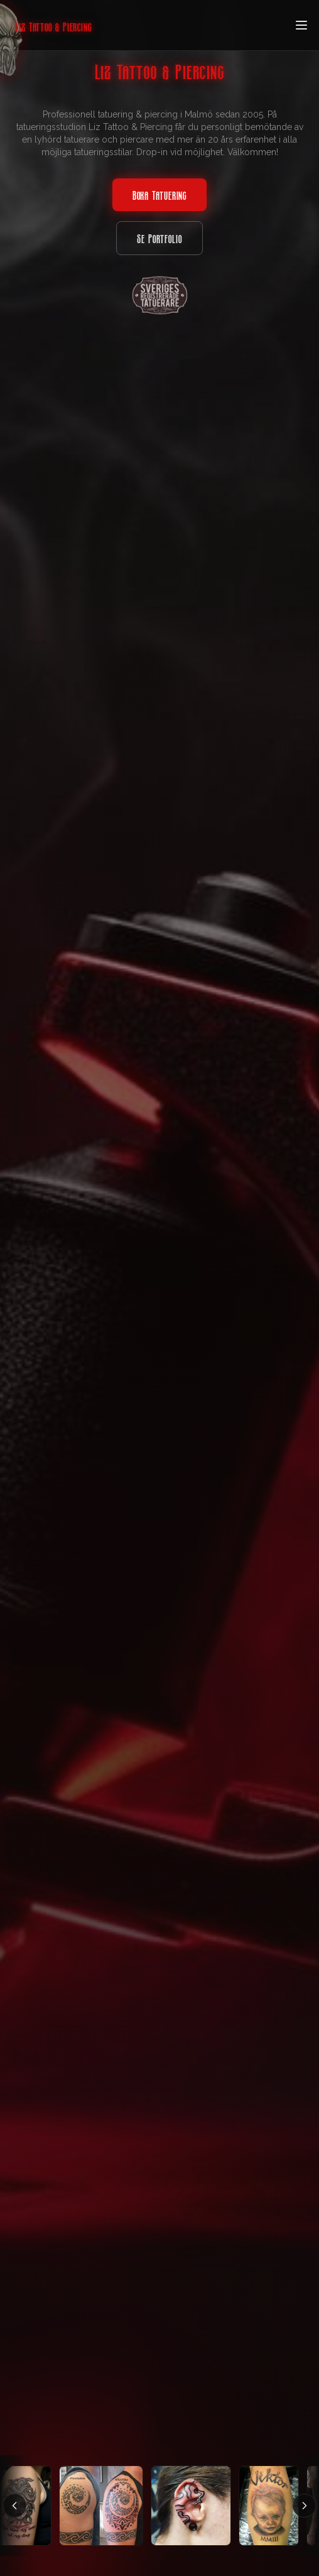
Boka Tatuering (159, 195)
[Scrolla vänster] (14, 2506)
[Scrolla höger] (304, 2506)
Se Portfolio (159, 238)
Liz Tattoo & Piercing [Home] (53, 26)
